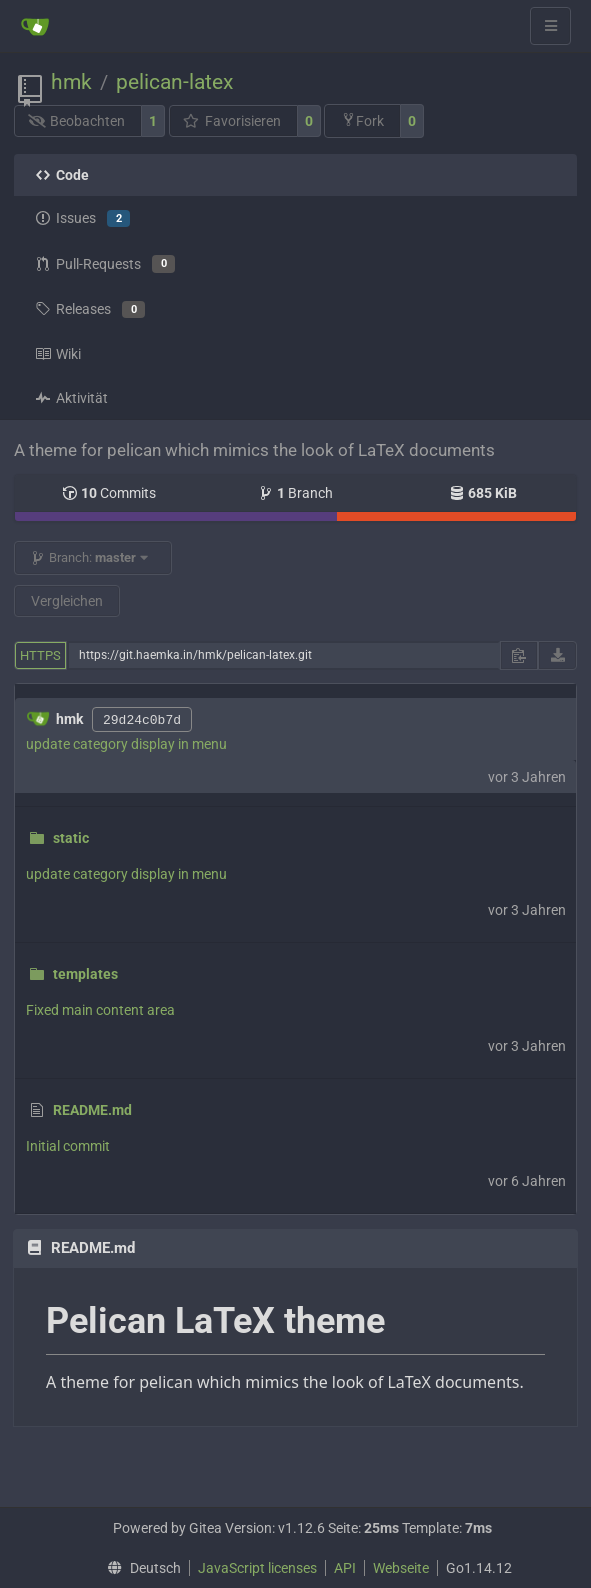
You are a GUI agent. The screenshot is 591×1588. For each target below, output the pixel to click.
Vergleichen (67, 601)
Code (62, 175)
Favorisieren (231, 121)
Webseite (401, 1568)
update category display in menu (126, 744)
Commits (109, 493)
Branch (295, 493)
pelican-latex (174, 82)
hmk (71, 82)
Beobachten (77, 121)
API (345, 1568)
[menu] (139, 1568)
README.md (92, 1110)
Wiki (58, 354)
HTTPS (40, 655)
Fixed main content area (100, 1010)
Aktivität (71, 398)
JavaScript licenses (257, 1568)
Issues (82, 219)
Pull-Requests (105, 264)
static (71, 838)
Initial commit (68, 1146)
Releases (90, 310)
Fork (362, 120)
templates (85, 974)
